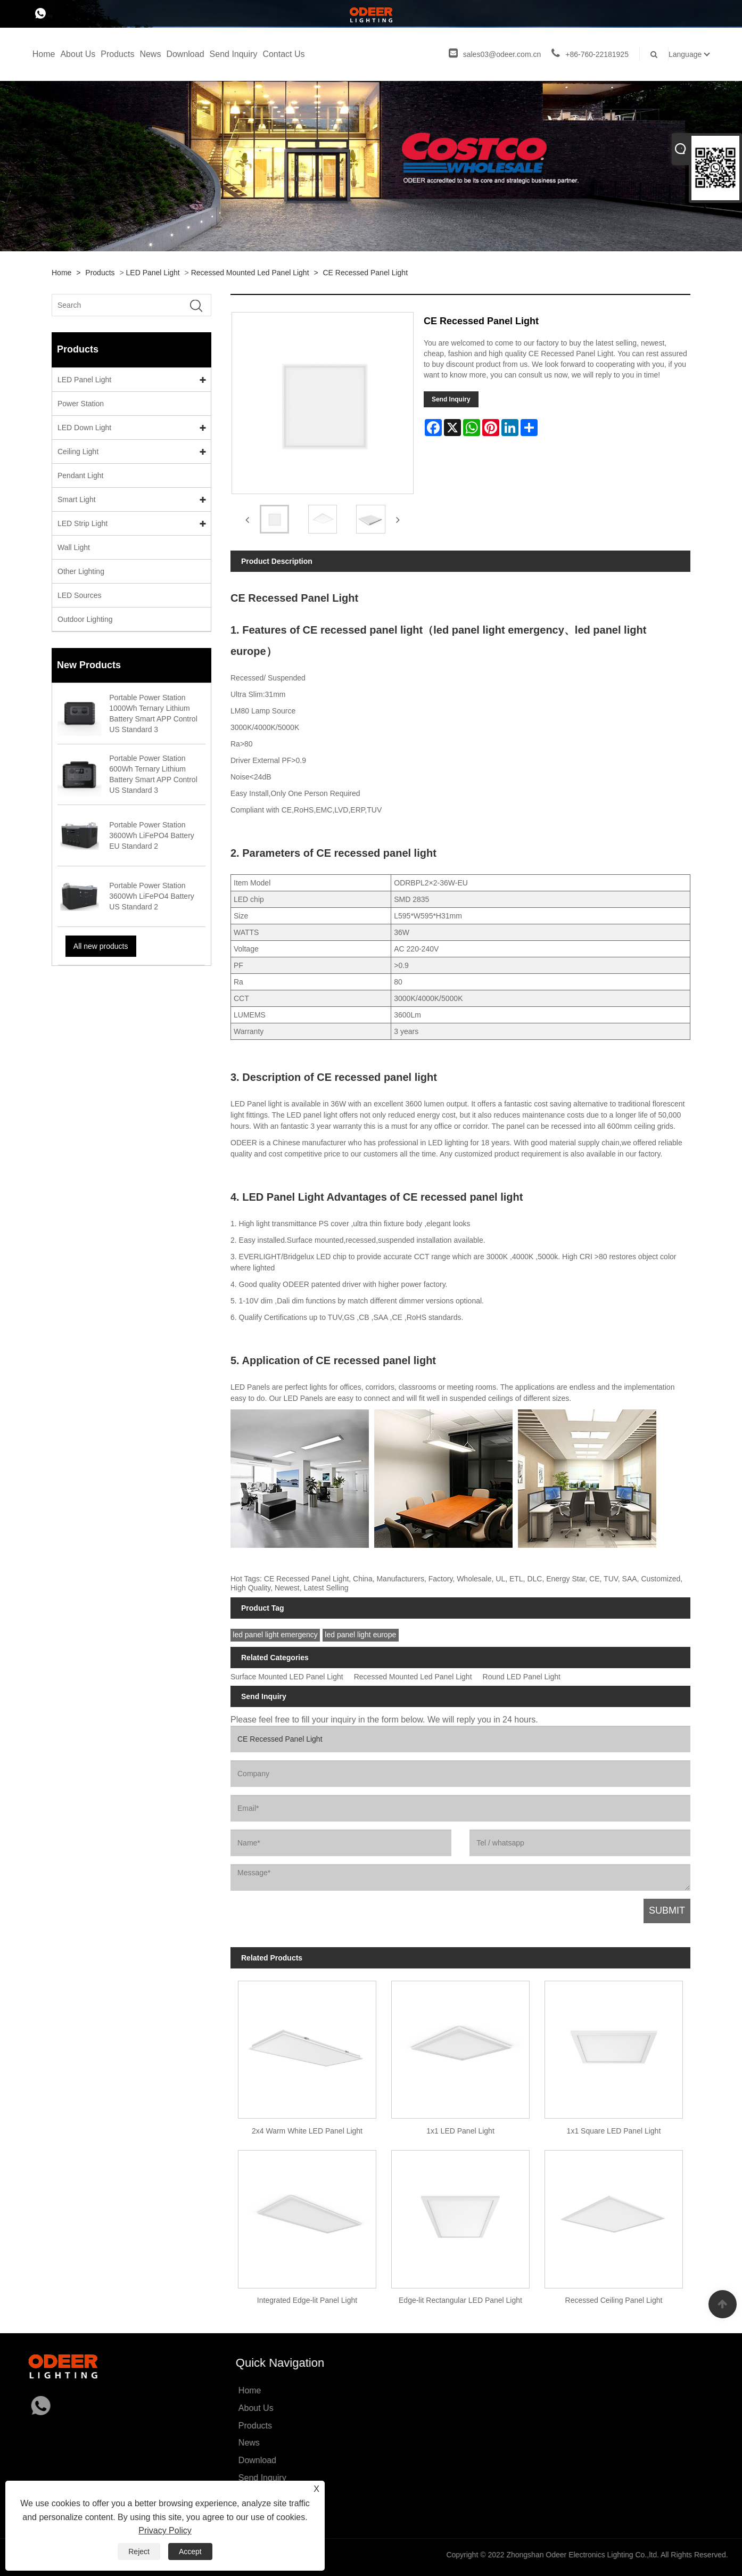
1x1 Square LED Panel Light (614, 2131)
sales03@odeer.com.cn (495, 54)
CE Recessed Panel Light (365, 272)
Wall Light (73, 547)
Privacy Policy (165, 2530)
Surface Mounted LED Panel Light (286, 1677)
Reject (139, 2551)
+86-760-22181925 (590, 54)
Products (117, 54)
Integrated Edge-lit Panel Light (307, 2300)
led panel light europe (360, 1634)
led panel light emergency (275, 1634)
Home (43, 54)
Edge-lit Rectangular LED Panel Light (460, 2300)
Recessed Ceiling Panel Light (614, 2300)
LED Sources (79, 595)
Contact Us (283, 54)
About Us (77, 54)
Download (185, 54)
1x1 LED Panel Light (460, 2131)
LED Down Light (84, 427)
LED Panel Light (153, 272)
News (150, 54)
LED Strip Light (82, 523)
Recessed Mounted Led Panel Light (250, 272)
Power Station (80, 403)
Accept (190, 2551)
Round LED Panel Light (521, 1677)
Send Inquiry (234, 54)
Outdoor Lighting (85, 619)
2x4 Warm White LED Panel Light (307, 2131)
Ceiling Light (77, 451)
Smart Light (76, 499)
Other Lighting (80, 571)
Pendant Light (80, 475)
